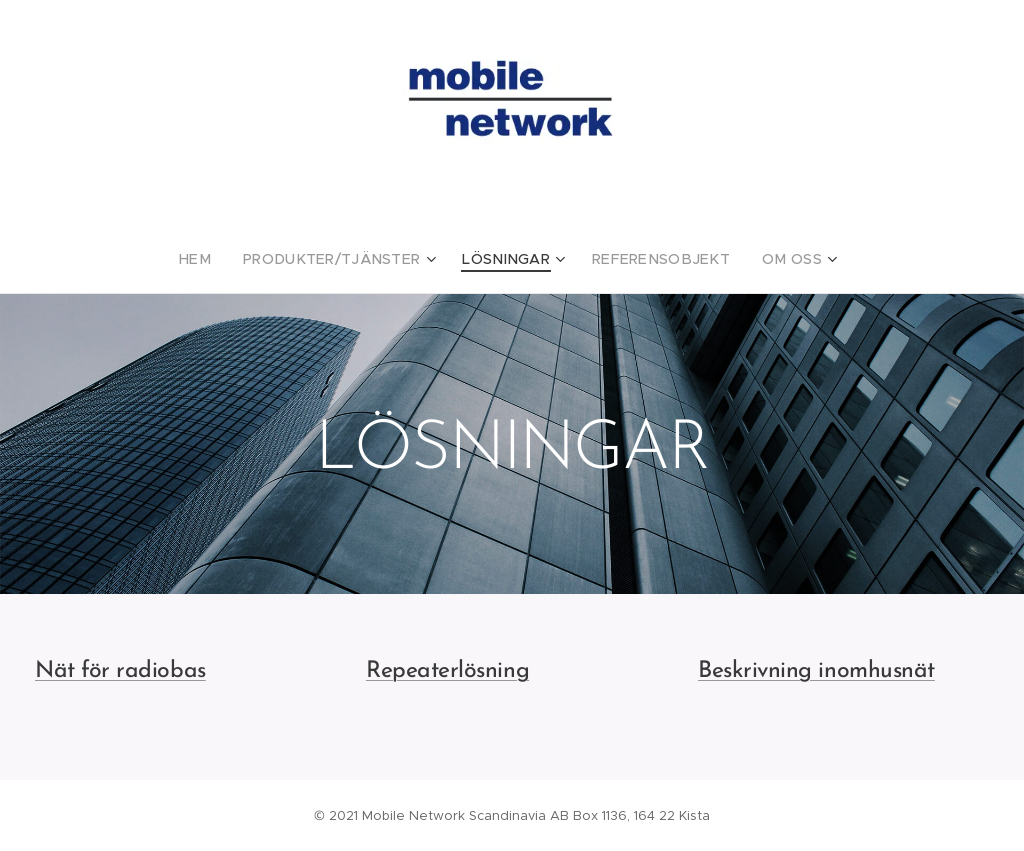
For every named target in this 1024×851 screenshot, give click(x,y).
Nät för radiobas (120, 671)
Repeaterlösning (447, 671)
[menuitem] (224, 259)
